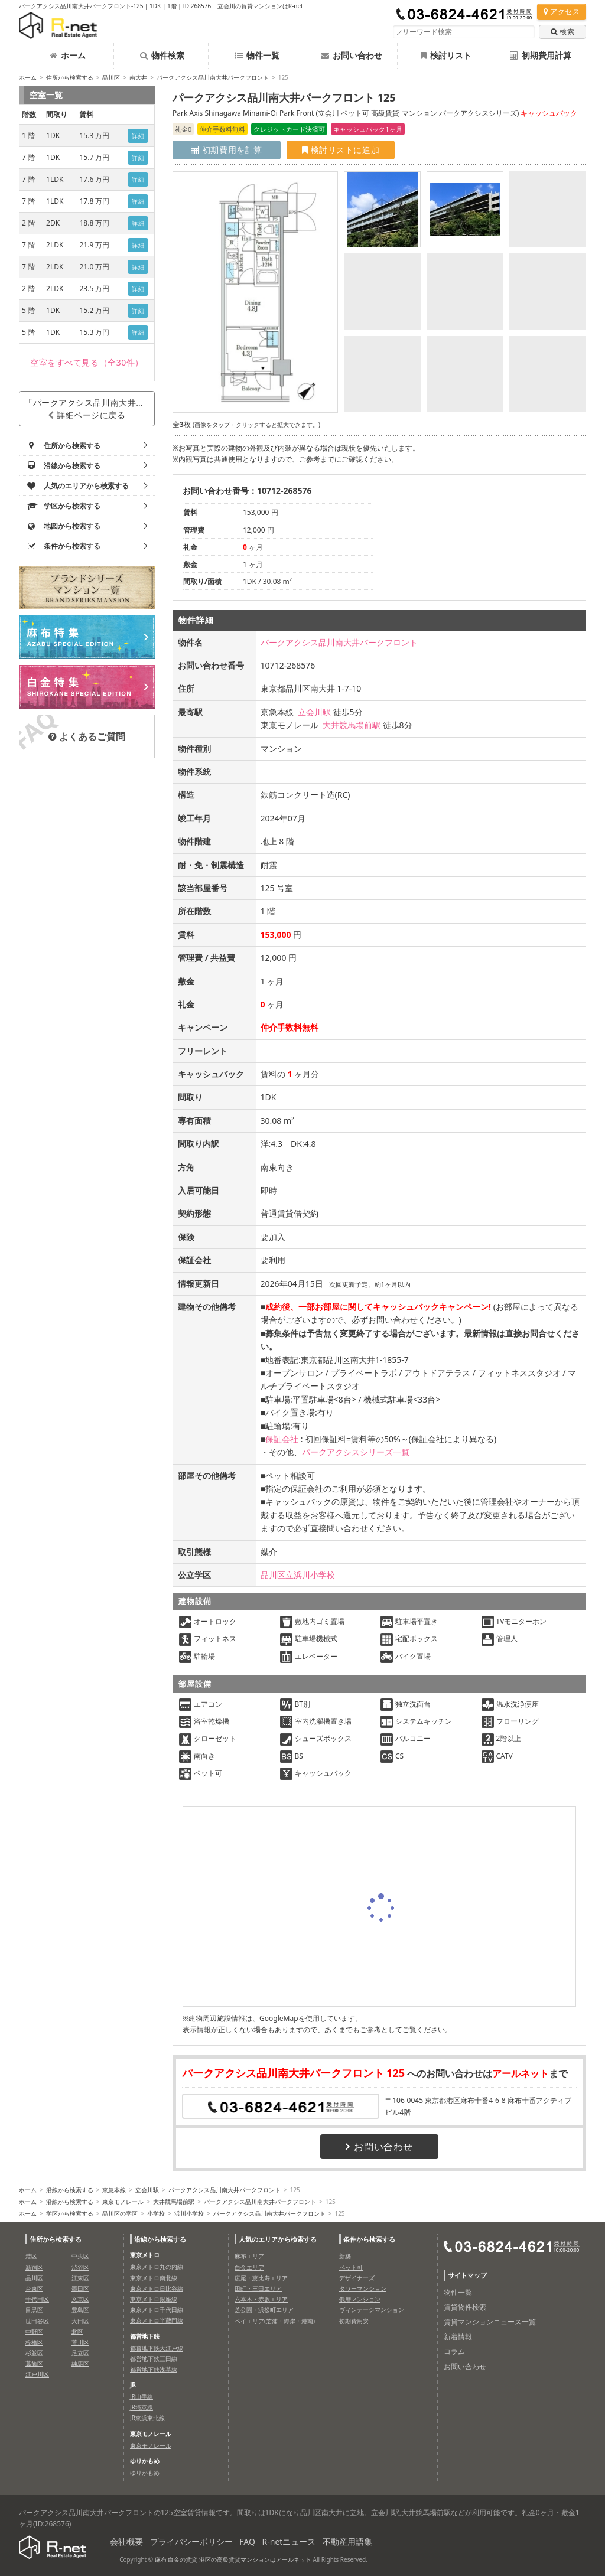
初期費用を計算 (226, 149)
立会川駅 (314, 712)
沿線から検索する (69, 2190)
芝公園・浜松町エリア (264, 2310)
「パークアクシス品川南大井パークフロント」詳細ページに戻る (89, 408)
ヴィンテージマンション (371, 2310)
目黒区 (34, 2310)
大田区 (80, 2321)
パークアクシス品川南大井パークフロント (213, 77)
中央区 (80, 2256)
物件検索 (162, 55)
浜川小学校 (189, 2213)
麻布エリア (249, 2256)
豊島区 (80, 2310)
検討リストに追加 (340, 149)
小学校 (156, 2213)
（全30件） (87, 362)
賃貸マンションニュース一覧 (490, 2322)
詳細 (138, 136)
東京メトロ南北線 (153, 2278)
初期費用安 (354, 2321)
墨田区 (80, 2288)
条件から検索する (369, 2239)
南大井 (138, 77)
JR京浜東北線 (147, 2418)
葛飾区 (34, 2363)
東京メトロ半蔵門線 (156, 2320)
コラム (454, 2351)
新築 (345, 2256)
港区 (31, 2256)
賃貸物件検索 (465, 2307)
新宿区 (34, 2267)
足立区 (80, 2353)
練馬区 (80, 2363)
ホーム (68, 55)
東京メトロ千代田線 (156, 2310)
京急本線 (114, 2190)
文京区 (80, 2299)
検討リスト (446, 55)
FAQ (247, 2541)
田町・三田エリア (258, 2288)
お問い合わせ (351, 55)
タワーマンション (362, 2288)
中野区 (34, 2331)
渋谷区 (80, 2267)
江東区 (80, 2278)
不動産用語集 (347, 2541)
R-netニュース (289, 2541)
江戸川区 (37, 2374)
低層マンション (359, 2299)
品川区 (111, 77)
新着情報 (458, 2337)
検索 (562, 32)
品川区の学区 (120, 2213)
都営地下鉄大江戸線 (156, 2348)
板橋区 (34, 2342)
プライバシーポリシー (191, 2541)
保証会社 (281, 1438)
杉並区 (34, 2353)
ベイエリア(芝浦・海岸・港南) (275, 2321)
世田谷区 (37, 2321)
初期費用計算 (540, 55)
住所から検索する (69, 77)
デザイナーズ (357, 2278)
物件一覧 (257, 55)
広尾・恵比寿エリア (261, 2278)
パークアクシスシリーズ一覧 (355, 1451)
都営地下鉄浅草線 (153, 2369)
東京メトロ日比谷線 (156, 2288)
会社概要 (126, 2541)
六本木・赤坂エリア (261, 2299)
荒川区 (80, 2342)
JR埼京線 (141, 2407)
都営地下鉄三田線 (153, 2359)
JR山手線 (141, 2396)
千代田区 (37, 2299)
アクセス (562, 11)
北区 (77, 2331)
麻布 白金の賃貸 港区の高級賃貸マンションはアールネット (233, 2559)
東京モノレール (123, 2201)
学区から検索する (69, 2213)
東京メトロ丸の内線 (156, 2266)
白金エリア (249, 2267)
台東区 (34, 2288)
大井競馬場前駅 (351, 725)
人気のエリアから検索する (278, 2239)
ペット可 (351, 2267)
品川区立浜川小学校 (298, 1574)
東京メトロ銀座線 (153, 2299)
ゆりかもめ (145, 2473)
